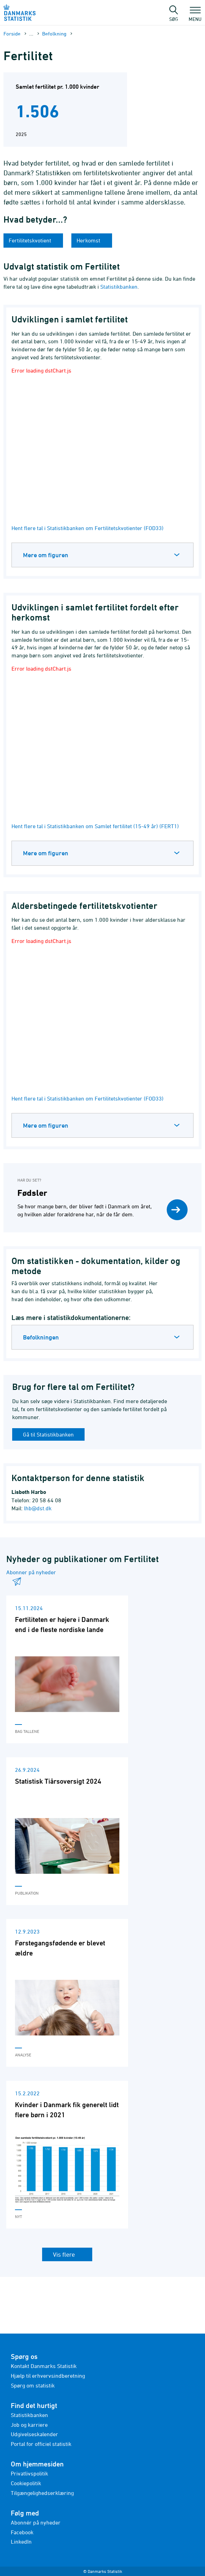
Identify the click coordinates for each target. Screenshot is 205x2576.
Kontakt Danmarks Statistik (44, 2366)
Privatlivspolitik (29, 2473)
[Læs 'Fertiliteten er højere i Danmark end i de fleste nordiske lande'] (67, 1669)
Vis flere (64, 2254)
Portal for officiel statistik (41, 2444)
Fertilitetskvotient (31, 240)
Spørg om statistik (33, 2385)
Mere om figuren (45, 555)
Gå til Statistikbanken (48, 1434)
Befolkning (54, 34)
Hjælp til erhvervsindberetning (48, 2376)
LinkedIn (21, 2541)
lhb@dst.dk (38, 1508)
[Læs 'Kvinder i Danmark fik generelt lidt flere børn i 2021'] (67, 2155)
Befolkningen (41, 1337)
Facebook (22, 2532)
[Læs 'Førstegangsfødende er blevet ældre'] (67, 1993)
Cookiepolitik (26, 2483)
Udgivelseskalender (34, 2434)
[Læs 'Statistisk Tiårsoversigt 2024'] (67, 1831)
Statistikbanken (118, 286)
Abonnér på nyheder (36, 2522)
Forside (12, 34)
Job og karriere (29, 2425)
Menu (195, 16)
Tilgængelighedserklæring (42, 2493)
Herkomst (89, 240)
